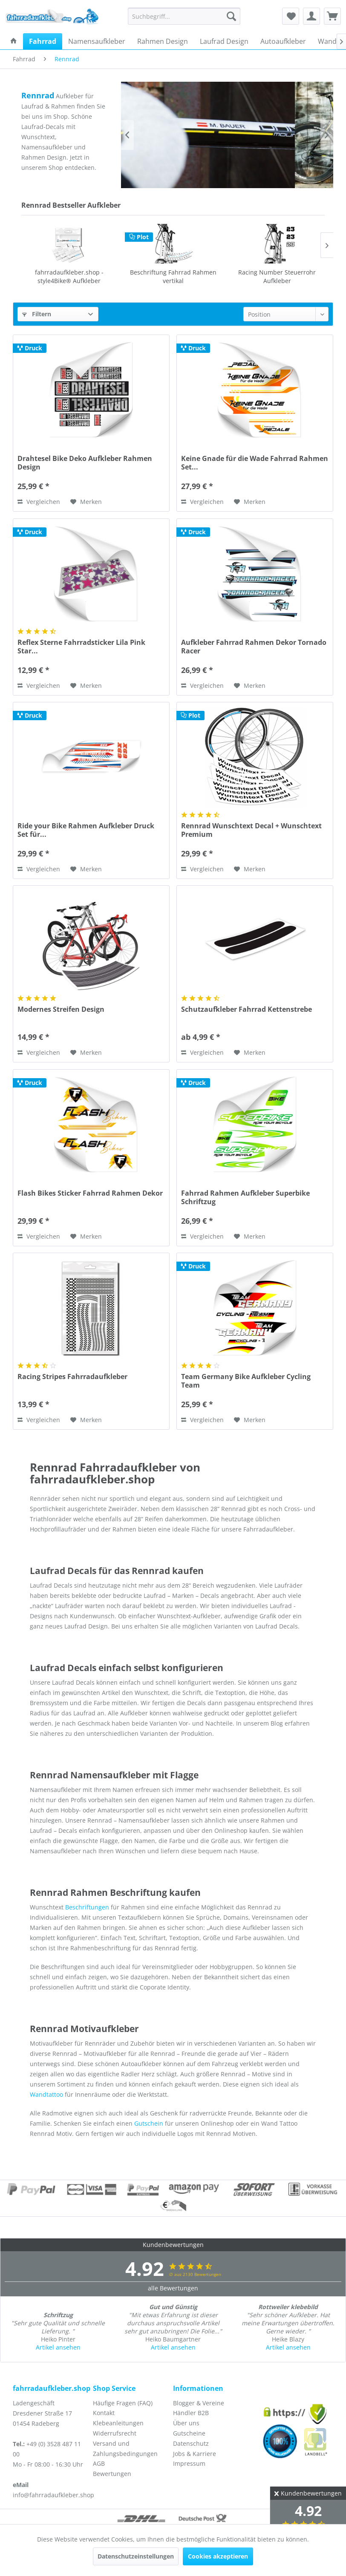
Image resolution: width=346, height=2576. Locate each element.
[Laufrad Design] (224, 41)
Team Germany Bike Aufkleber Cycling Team (246, 1380)
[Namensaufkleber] (96, 41)
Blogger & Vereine (198, 2403)
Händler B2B (191, 2413)
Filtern (36, 314)
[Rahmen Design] (162, 41)
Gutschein (148, 2123)
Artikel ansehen (58, 2347)
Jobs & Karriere (194, 2454)
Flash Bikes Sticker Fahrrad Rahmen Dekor (90, 1193)
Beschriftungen (87, 1907)
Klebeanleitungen (118, 2423)
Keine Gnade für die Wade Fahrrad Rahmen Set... (254, 462)
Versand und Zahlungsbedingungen (125, 2448)
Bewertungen (112, 2474)
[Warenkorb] (332, 16)
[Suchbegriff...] (184, 16)
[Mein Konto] (311, 16)
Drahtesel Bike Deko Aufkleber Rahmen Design (84, 462)
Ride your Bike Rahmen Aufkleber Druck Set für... (85, 830)
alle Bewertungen (173, 2288)
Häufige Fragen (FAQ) (123, 2403)
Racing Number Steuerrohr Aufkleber (173, 276)
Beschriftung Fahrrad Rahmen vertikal (69, 276)
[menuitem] (184, 16)
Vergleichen (38, 502)
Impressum (189, 2463)
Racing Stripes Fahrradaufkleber (72, 1376)
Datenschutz (191, 2443)
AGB (99, 2463)
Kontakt (104, 2413)
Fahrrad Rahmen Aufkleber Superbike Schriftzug (245, 1197)
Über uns (186, 2423)
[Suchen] (231, 16)
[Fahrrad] (42, 41)
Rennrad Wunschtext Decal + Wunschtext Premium (251, 830)
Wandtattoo (46, 2094)
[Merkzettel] (290, 16)
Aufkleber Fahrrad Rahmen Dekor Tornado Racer (253, 646)
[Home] (13, 41)
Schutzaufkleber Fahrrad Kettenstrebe (277, 276)
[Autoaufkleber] (283, 41)
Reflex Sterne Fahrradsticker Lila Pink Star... (81, 646)
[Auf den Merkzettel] (86, 502)
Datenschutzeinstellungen (136, 2556)
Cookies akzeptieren (218, 2556)
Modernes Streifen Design (60, 1009)
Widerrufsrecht (114, 2433)
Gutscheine (189, 2433)
